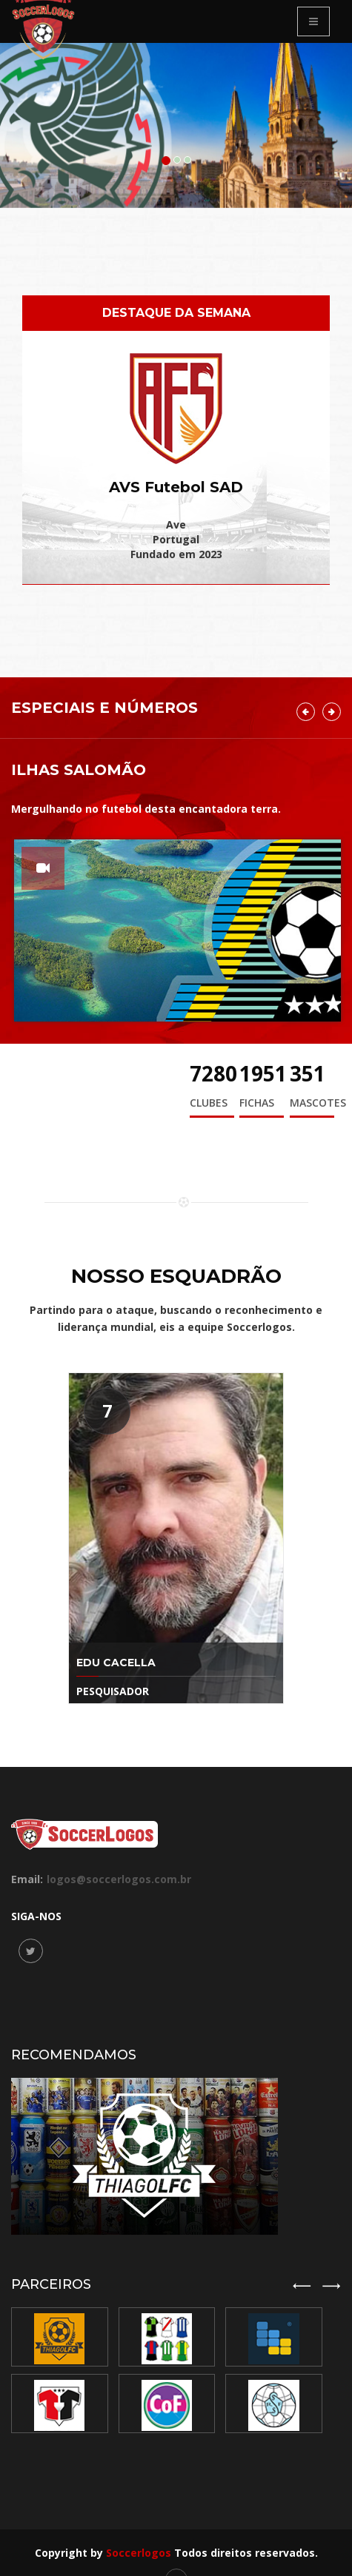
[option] (176, 125)
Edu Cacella (116, 1662)
